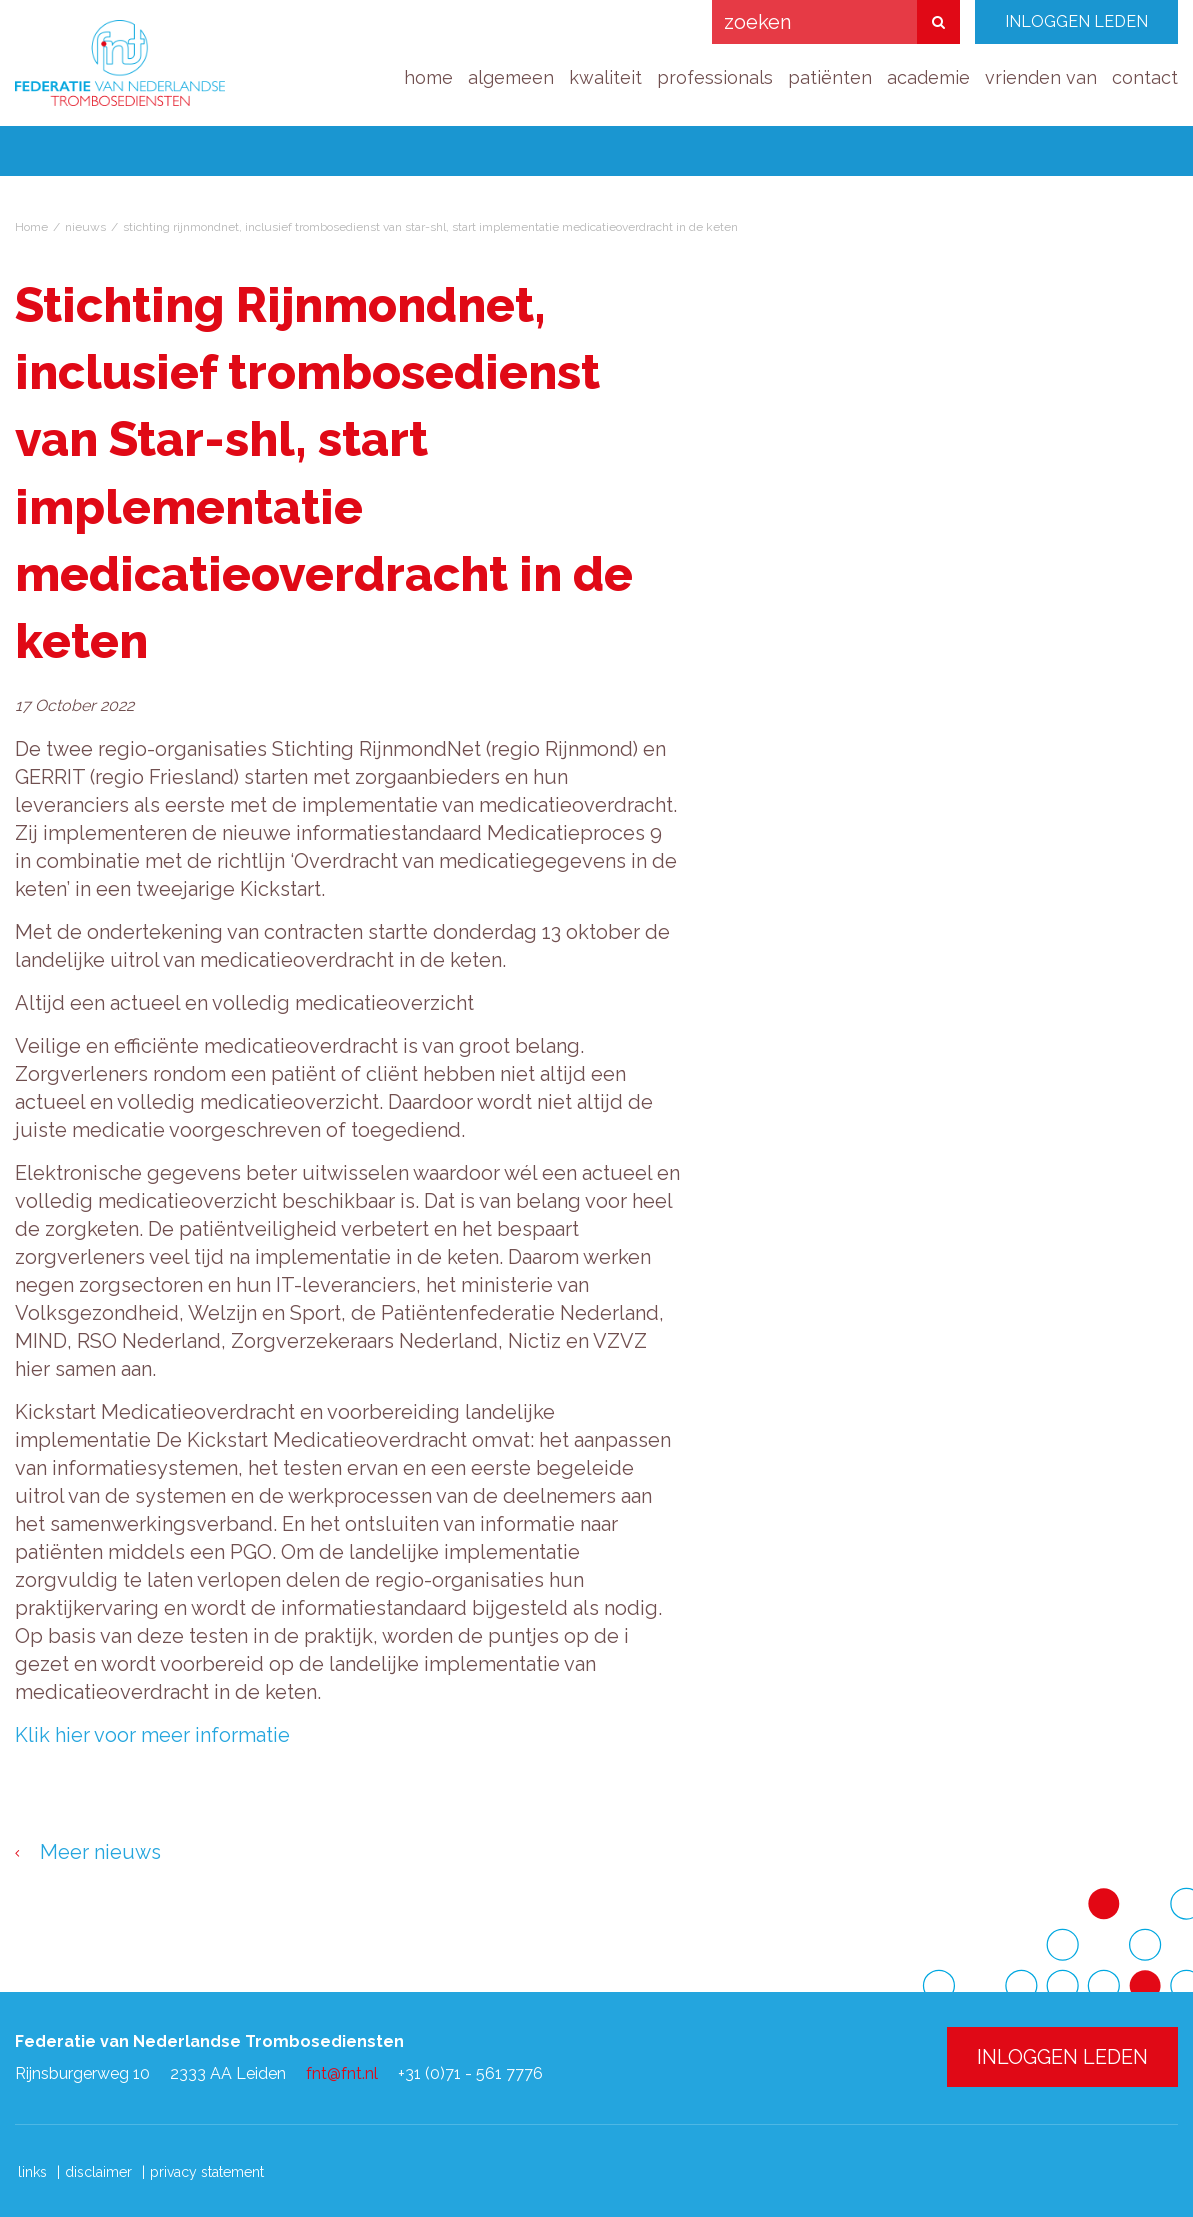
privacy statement (207, 2172)
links (32, 2172)
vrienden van (1041, 77)
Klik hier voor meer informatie (152, 1735)
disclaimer (98, 2172)
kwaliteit (605, 77)
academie (928, 77)
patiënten (830, 77)
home (428, 77)
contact (1145, 77)
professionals (715, 77)
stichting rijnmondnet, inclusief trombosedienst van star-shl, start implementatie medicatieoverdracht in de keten (430, 227)
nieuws (85, 227)
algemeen (511, 77)
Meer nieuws (100, 1852)
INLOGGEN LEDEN (1076, 21)
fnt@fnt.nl (342, 2073)
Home (31, 227)
